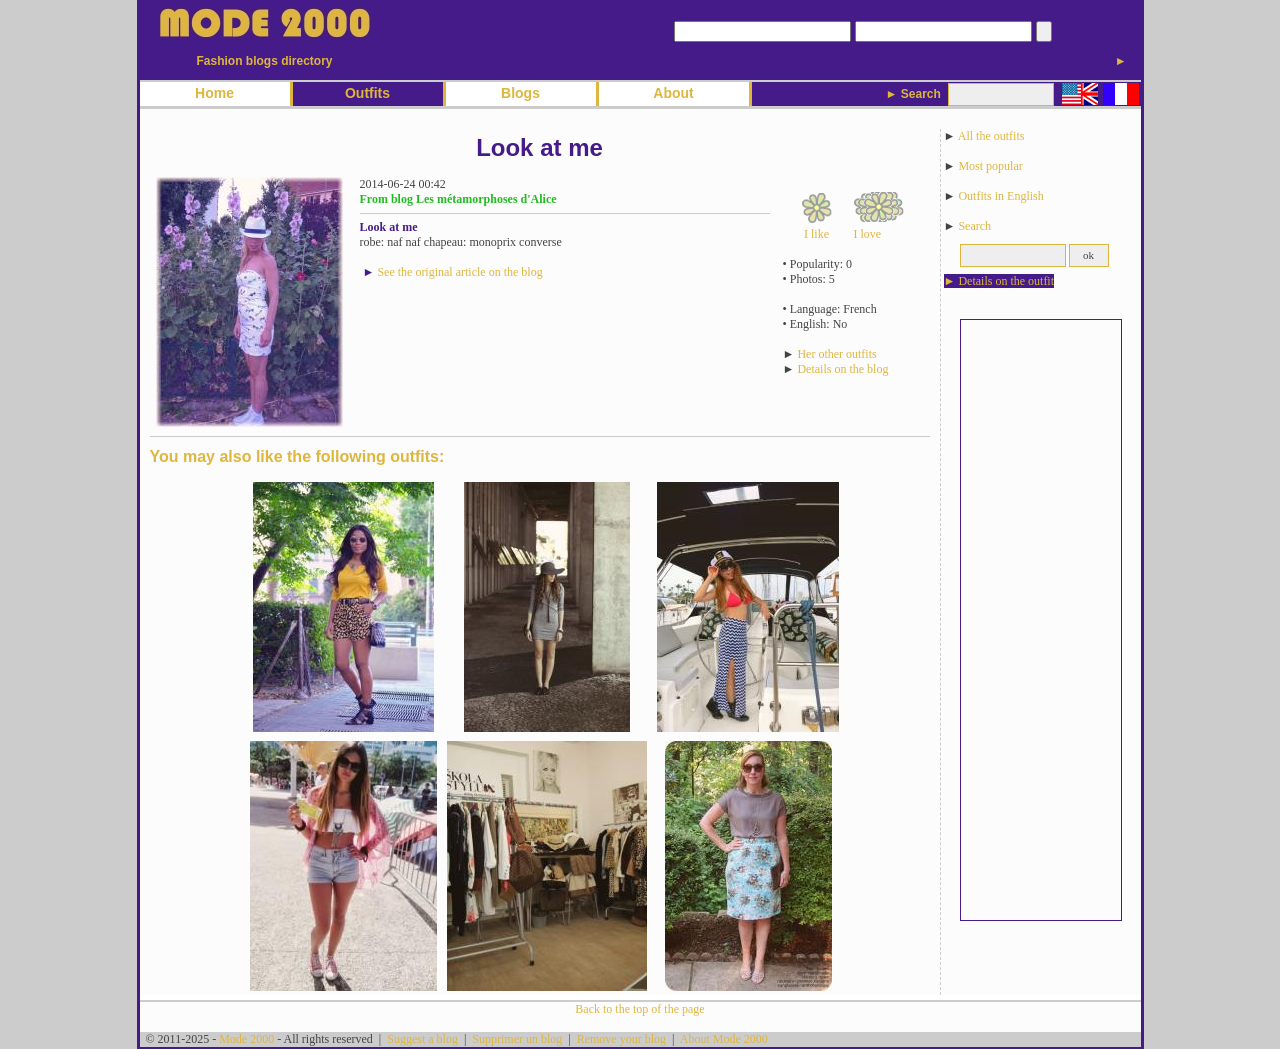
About (673, 93)
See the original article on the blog (459, 272)
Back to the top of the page (639, 1009)
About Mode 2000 (724, 1039)
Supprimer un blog (517, 1039)
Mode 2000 (246, 1039)
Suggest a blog (422, 1039)
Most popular (990, 166)
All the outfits (991, 136)
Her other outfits (836, 354)
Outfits (367, 93)
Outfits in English (1000, 196)
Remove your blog (621, 1039)
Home (214, 93)
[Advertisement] (1041, 620)
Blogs (520, 93)
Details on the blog (842, 369)
